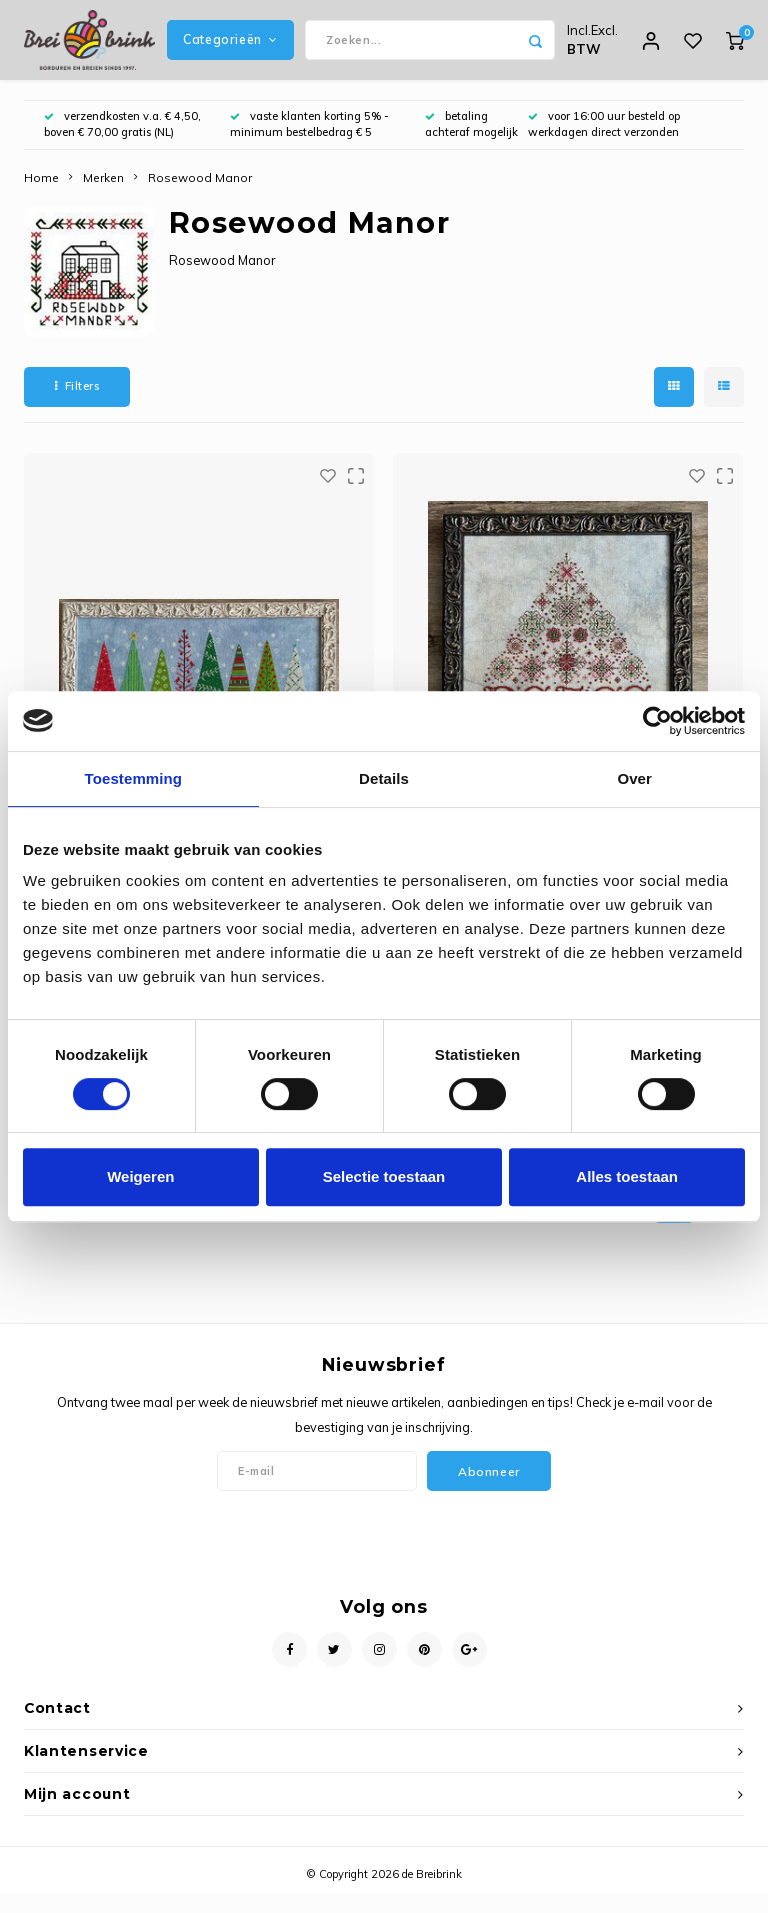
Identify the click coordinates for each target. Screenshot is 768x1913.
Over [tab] (634, 778)
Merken (103, 197)
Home (41, 197)
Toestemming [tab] (134, 778)
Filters (77, 406)
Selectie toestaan (384, 1176)
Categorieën (230, 49)
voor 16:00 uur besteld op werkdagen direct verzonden (604, 144)
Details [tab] (384, 778)
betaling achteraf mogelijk (471, 144)
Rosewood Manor (200, 197)
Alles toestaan (627, 1176)
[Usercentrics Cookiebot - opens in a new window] (657, 721)
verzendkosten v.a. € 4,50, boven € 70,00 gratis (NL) (122, 144)
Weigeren (140, 1176)
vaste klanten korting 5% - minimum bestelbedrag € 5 (309, 144)
